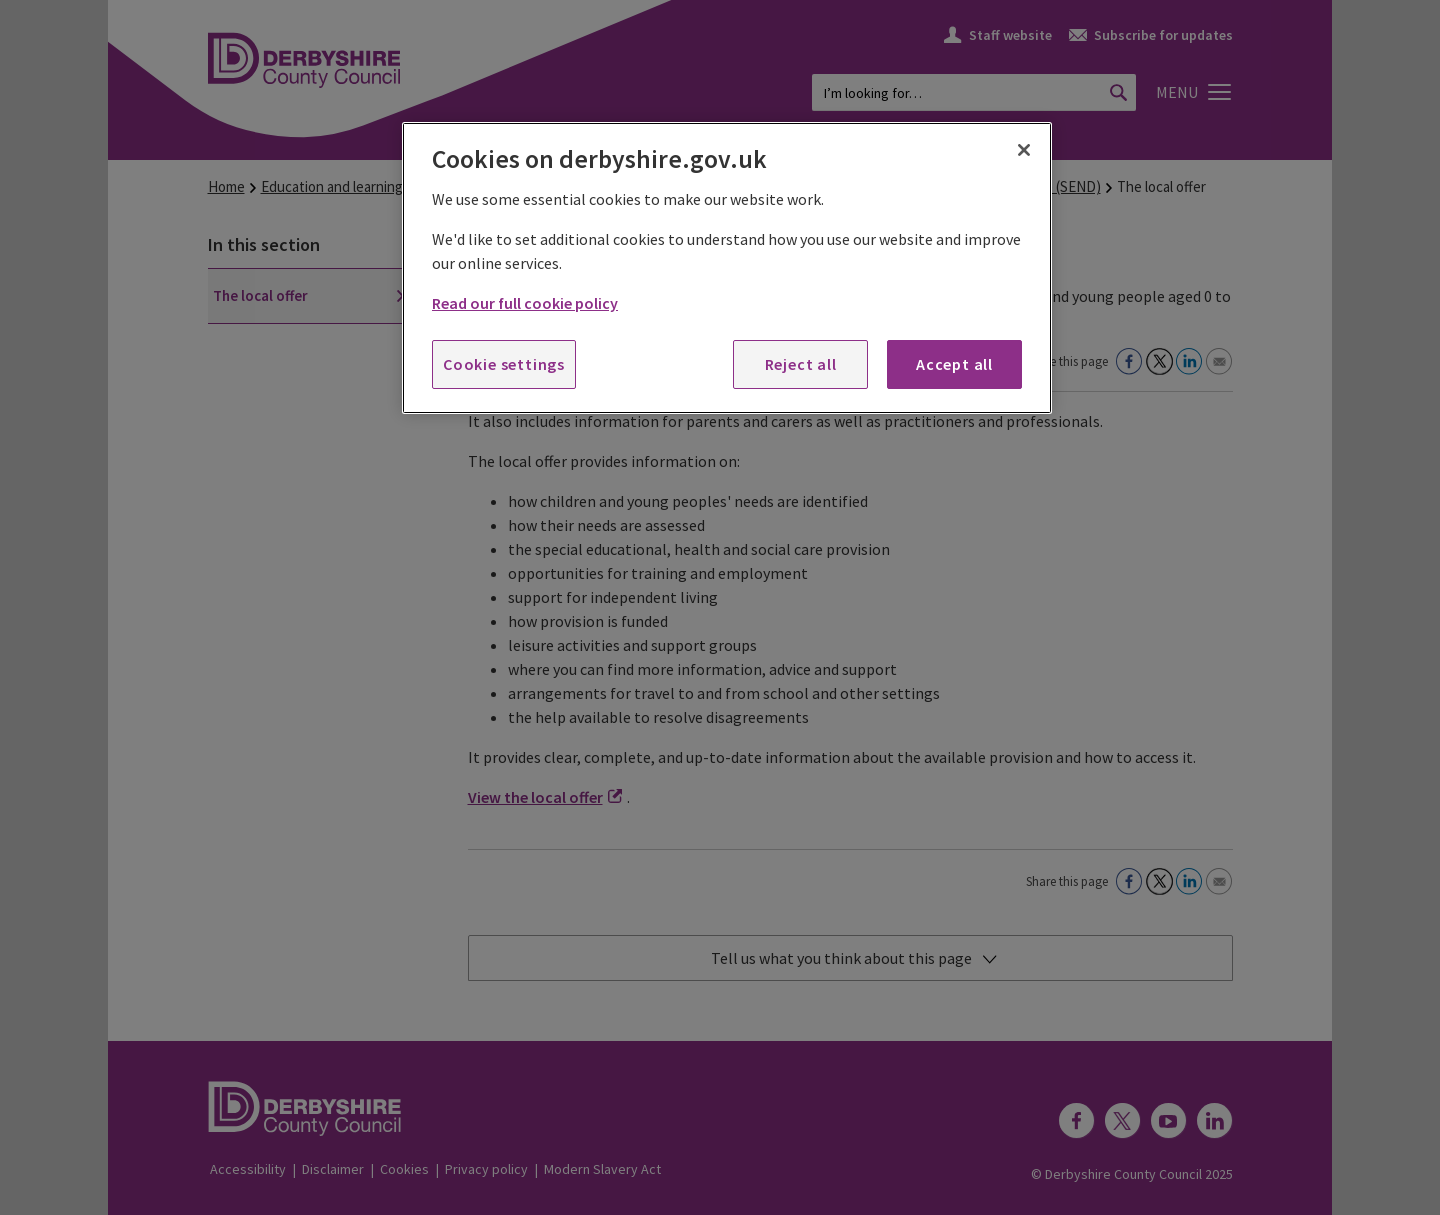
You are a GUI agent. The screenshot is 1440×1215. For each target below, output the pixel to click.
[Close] (1024, 150)
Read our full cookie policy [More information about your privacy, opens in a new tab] (525, 303)
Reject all (801, 364)
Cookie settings (504, 364)
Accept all (954, 364)
